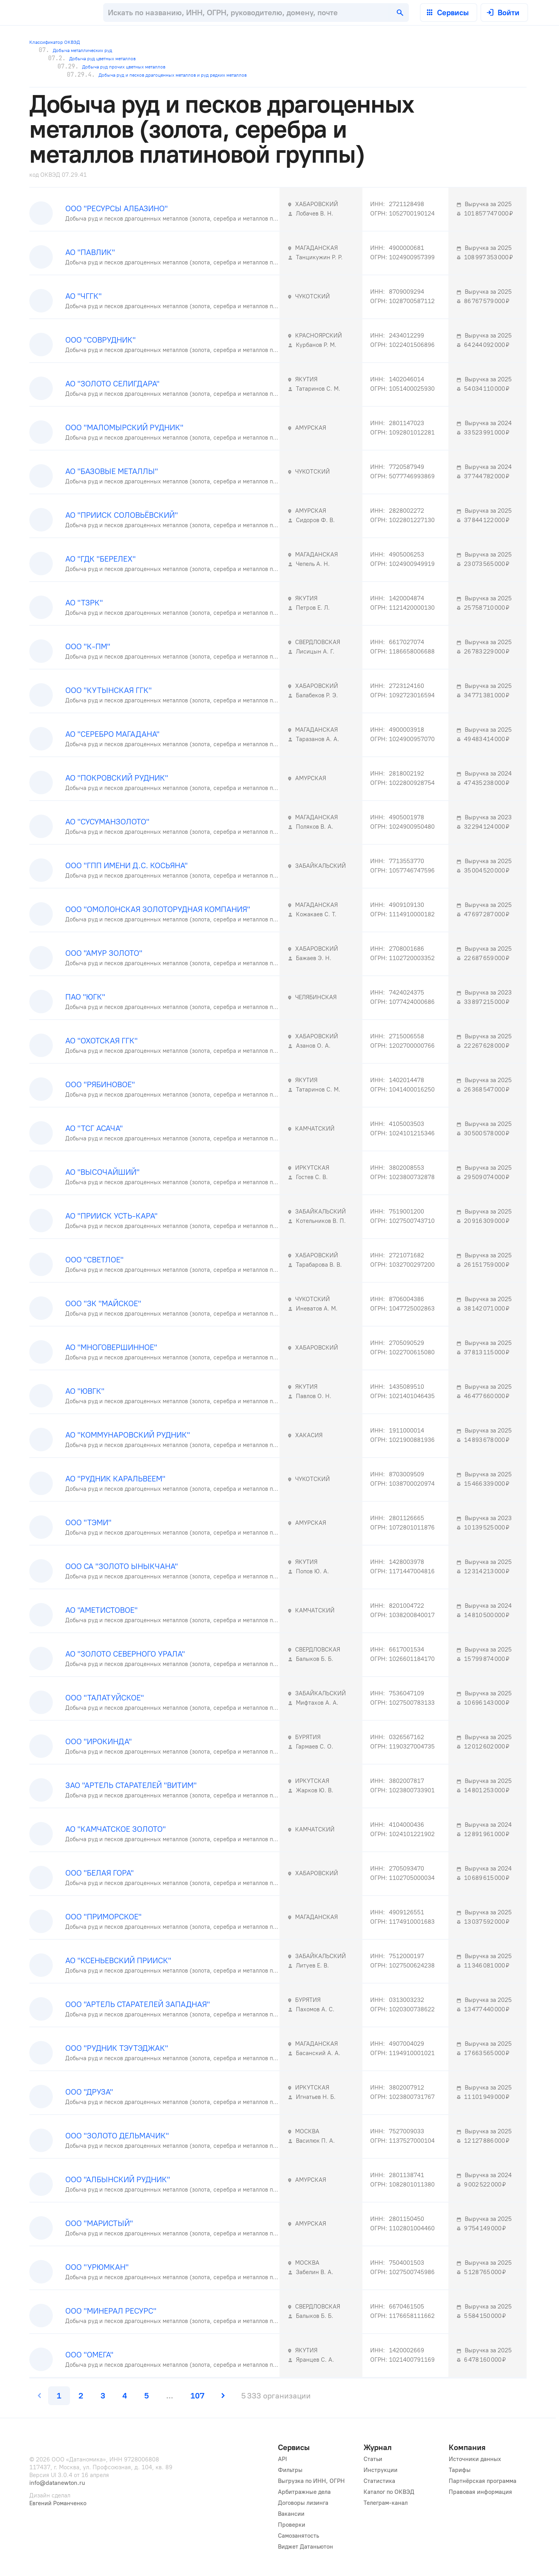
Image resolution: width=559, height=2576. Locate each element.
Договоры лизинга (303, 2502)
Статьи (373, 2459)
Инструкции (381, 2470)
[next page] (222, 2395)
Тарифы (460, 2470)
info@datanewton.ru (57, 2482)
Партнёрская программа (482, 2480)
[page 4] (125, 2395)
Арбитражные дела (304, 2491)
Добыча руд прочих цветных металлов (111, 66)
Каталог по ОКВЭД (389, 2491)
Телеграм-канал (386, 2502)
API (282, 2459)
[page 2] (81, 2395)
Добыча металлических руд (75, 50)
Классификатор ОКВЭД (54, 42)
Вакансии (291, 2513)
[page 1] (59, 2395)
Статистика (379, 2480)
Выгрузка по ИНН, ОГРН (311, 2480)
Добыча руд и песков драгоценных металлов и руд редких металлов (157, 75)
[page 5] (147, 2395)
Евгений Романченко (57, 2503)
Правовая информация (480, 2491)
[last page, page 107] (197, 2395)
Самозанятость (298, 2535)
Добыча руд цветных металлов (92, 58)
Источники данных (475, 2459)
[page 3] (103, 2395)
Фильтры (290, 2470)
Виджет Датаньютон (305, 2546)
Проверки (291, 2524)
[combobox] (256, 12)
